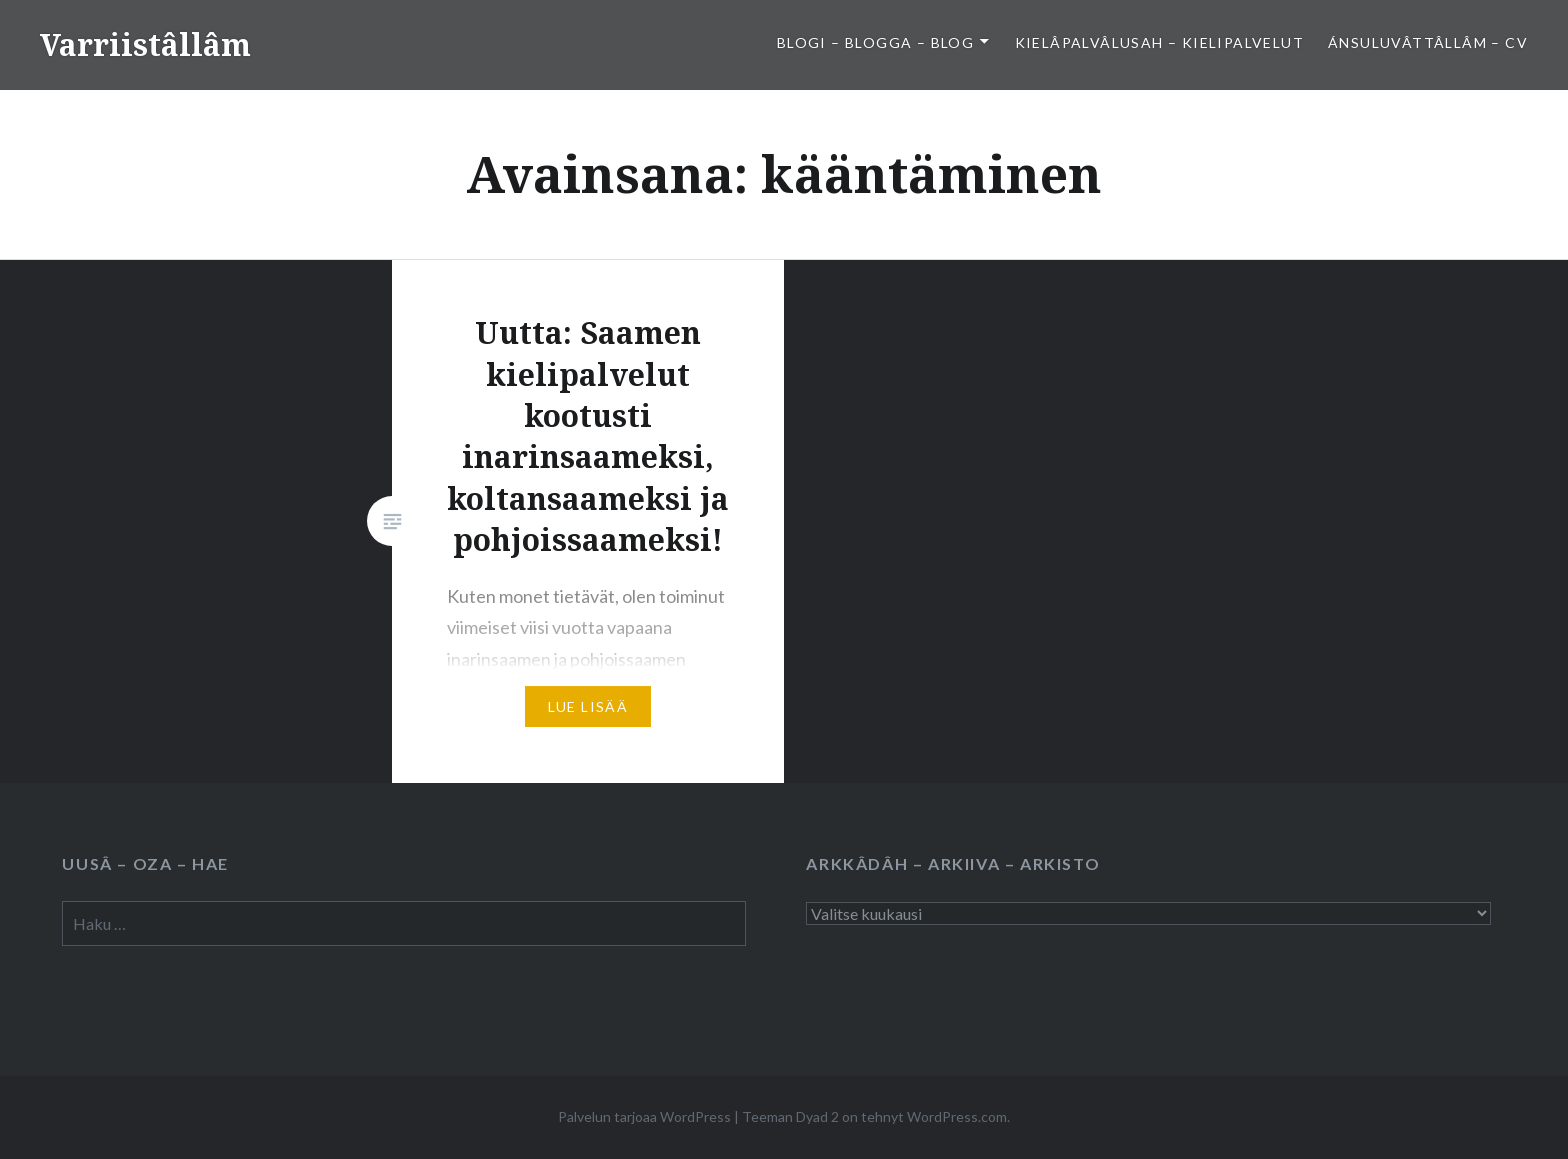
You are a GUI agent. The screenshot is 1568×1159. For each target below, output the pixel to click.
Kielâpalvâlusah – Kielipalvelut (1159, 42)
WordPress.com (957, 1116)
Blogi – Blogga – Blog (875, 42)
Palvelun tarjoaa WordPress (644, 1116)
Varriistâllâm (145, 44)
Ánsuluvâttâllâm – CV (1428, 42)
